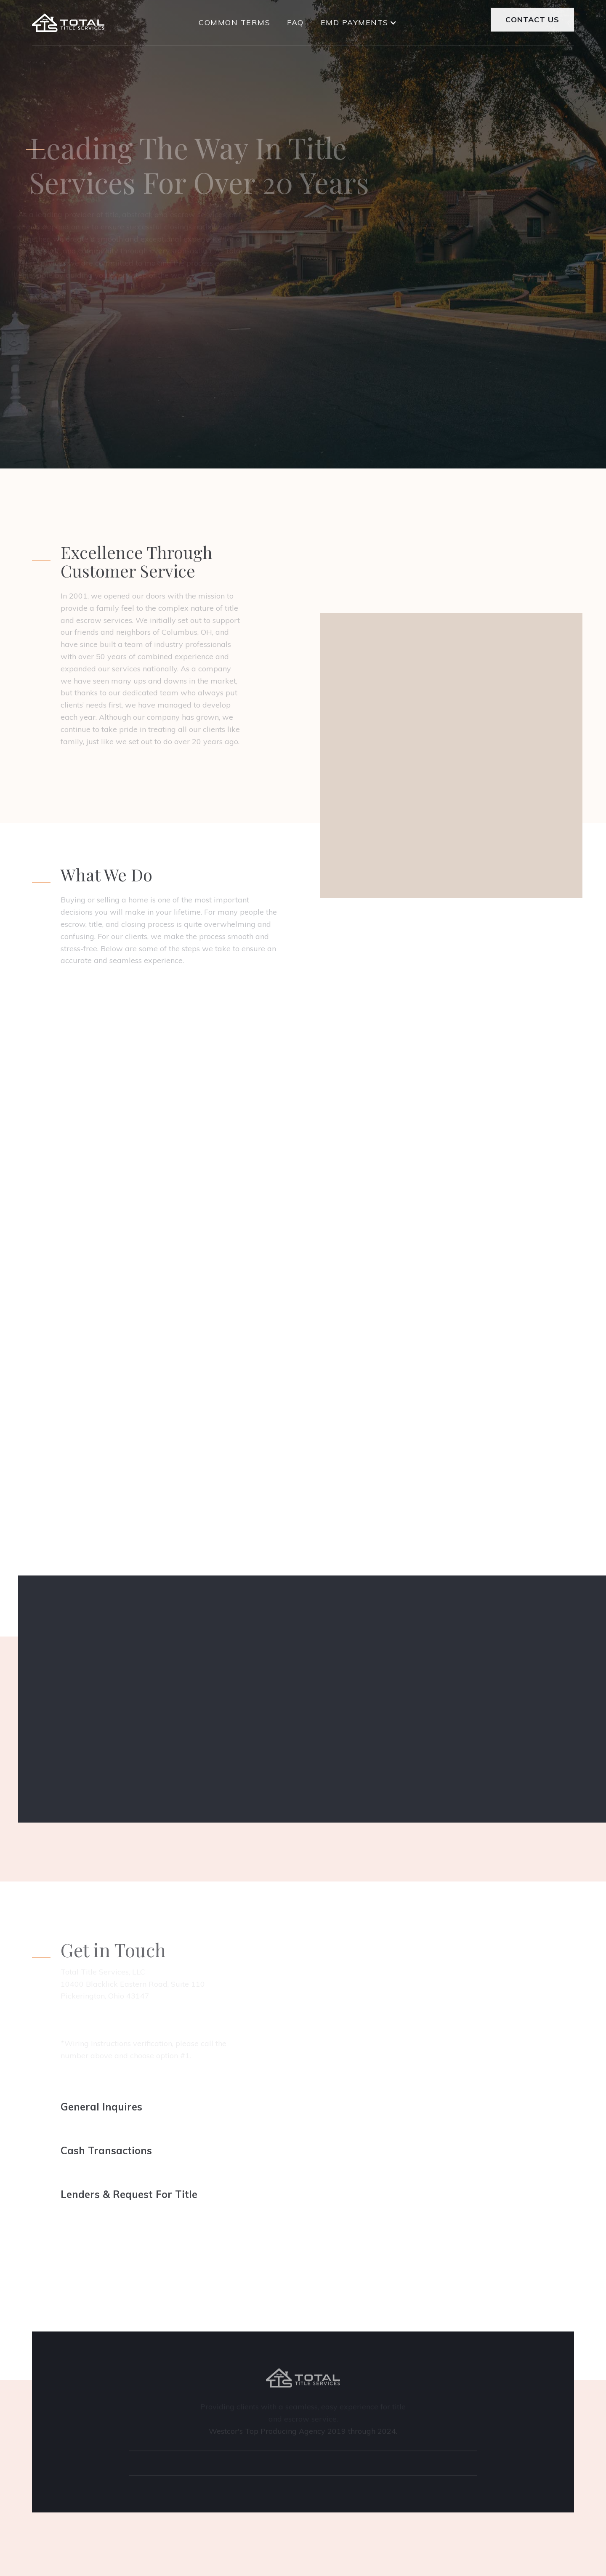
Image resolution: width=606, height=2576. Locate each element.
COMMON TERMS (234, 20)
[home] (68, 22)
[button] (358, 20)
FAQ (295, 20)
